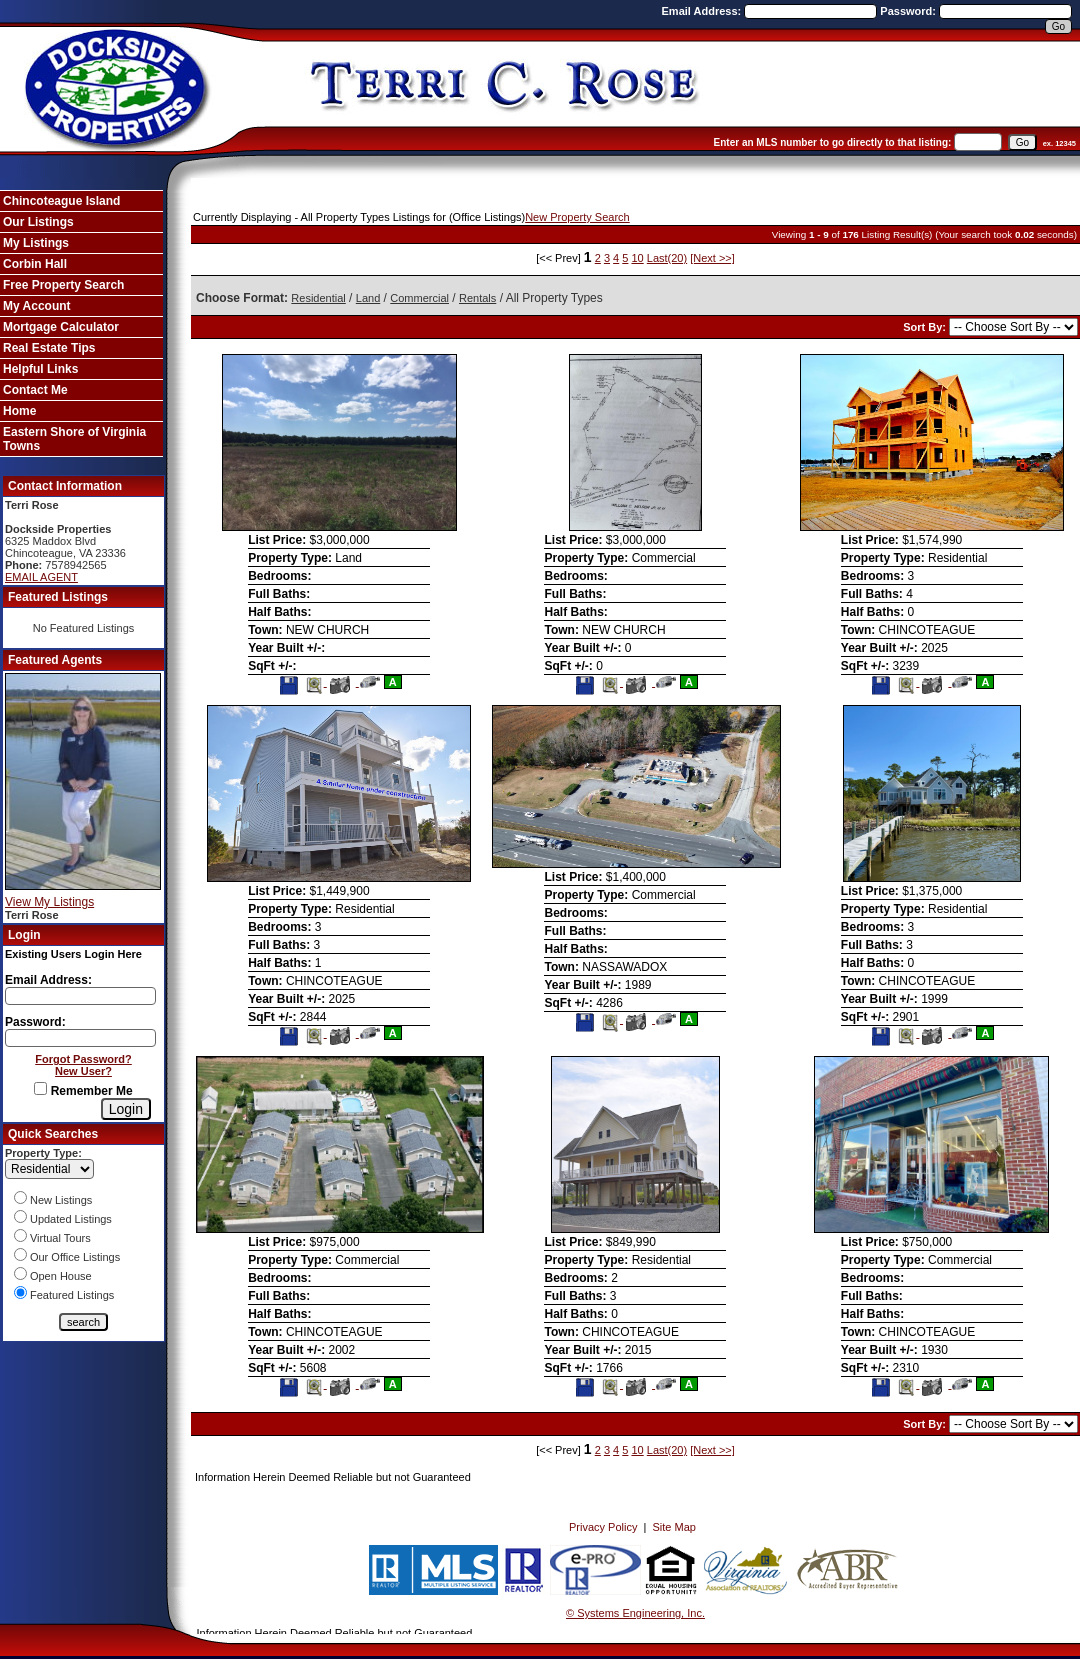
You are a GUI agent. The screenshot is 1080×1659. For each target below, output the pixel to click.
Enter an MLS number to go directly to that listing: (833, 142)
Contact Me (35, 390)
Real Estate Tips (49, 348)
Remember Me (83, 1091)
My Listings (36, 243)
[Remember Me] (40, 1088)
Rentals (477, 298)
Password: (909, 11)
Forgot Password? (83, 1059)
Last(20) (667, 258)
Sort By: (926, 327)
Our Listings (38, 222)
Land (368, 298)
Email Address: (703, 11)
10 (637, 258)
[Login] (126, 1109)
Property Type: (43, 1153)
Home (19, 411)
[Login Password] (80, 1038)
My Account (37, 306)
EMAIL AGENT (41, 577)
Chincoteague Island (61, 201)
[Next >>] (712, 258)
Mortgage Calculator (61, 327)
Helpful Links (40, 369)
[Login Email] (80, 996)
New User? (83, 1071)
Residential (318, 298)
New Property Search (577, 217)
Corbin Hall (35, 264)
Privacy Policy (603, 1527)
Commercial (419, 298)
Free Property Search (63, 285)
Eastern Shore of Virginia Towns (74, 439)
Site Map (674, 1527)
